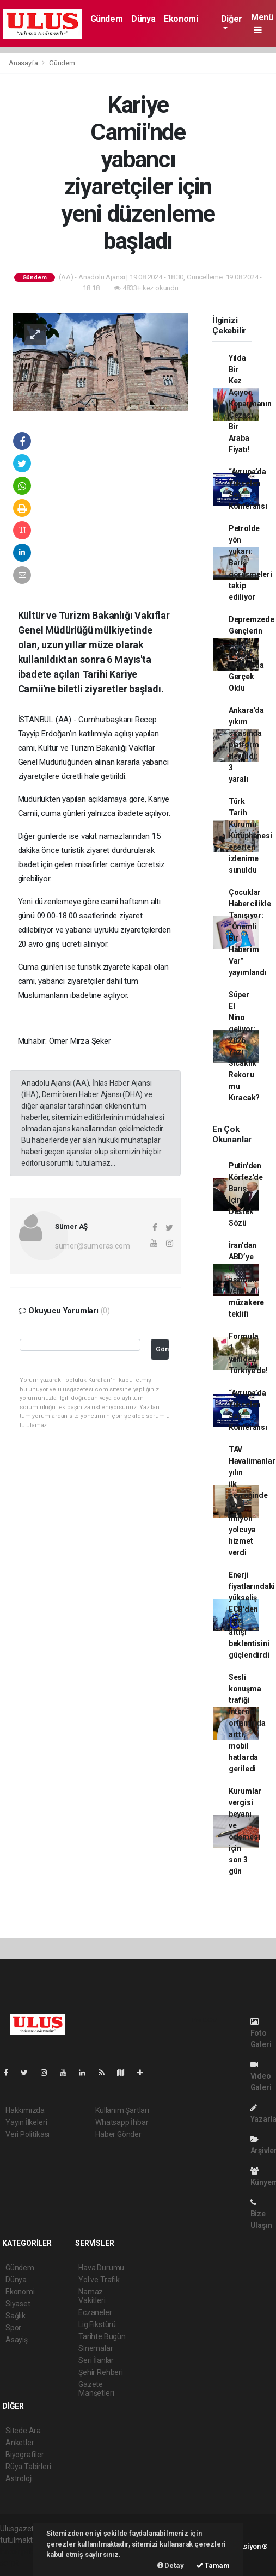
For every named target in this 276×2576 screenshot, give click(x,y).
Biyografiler (24, 2454)
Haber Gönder (118, 2134)
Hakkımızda (25, 2110)
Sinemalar (95, 2348)
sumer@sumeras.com (92, 1245)
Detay (170, 2565)
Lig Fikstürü (97, 2324)
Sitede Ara (23, 2430)
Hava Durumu (101, 2267)
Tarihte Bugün (102, 2336)
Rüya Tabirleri (28, 2466)
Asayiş (16, 2339)
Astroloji (19, 2478)
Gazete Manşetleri (96, 2388)
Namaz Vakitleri (91, 2296)
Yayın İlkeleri (26, 2122)
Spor (13, 2327)
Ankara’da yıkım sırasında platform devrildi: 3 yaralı (246, 744)
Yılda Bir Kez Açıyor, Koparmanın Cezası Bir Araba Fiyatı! (250, 404)
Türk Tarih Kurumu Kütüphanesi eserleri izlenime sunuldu (250, 835)
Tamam (213, 2565)
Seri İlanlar (96, 2360)
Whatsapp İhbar (121, 2122)
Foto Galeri (261, 2033)
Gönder (162, 1349)
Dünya (143, 19)
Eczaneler (95, 2312)
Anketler (19, 2442)
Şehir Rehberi (100, 2372)
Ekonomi (181, 19)
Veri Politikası (27, 2134)
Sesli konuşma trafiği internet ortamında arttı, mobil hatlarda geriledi (247, 1723)
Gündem (106, 19)
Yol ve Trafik (99, 2279)
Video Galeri (261, 2076)
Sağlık (15, 2315)
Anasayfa (24, 63)
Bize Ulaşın (261, 2214)
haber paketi (21, 2551)
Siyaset (17, 2303)
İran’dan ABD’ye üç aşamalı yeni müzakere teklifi (246, 1279)
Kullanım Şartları (122, 2110)
